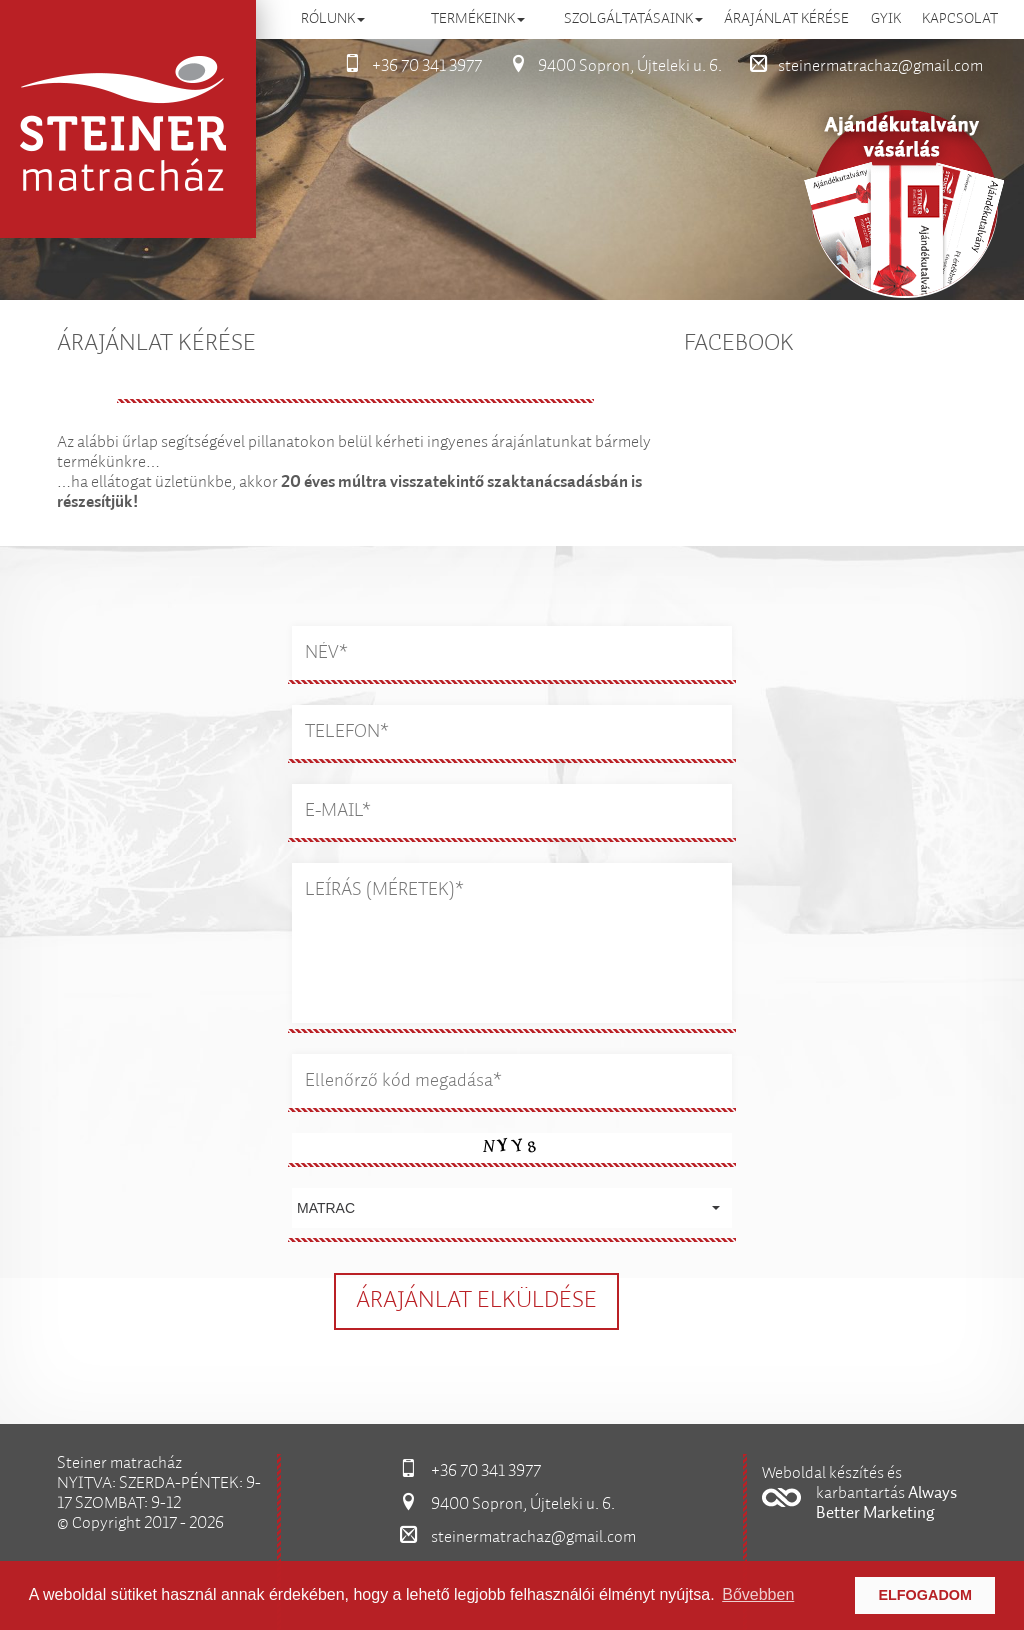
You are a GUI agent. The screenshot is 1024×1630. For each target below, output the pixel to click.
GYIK (886, 19)
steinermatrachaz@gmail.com (860, 66)
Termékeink (478, 19)
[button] (512, 1208)
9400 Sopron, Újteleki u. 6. (610, 66)
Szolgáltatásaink (633, 19)
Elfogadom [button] (925, 1595)
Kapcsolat (960, 19)
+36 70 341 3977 (407, 66)
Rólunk (333, 19)
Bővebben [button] (758, 1594)
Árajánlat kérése (786, 19)
